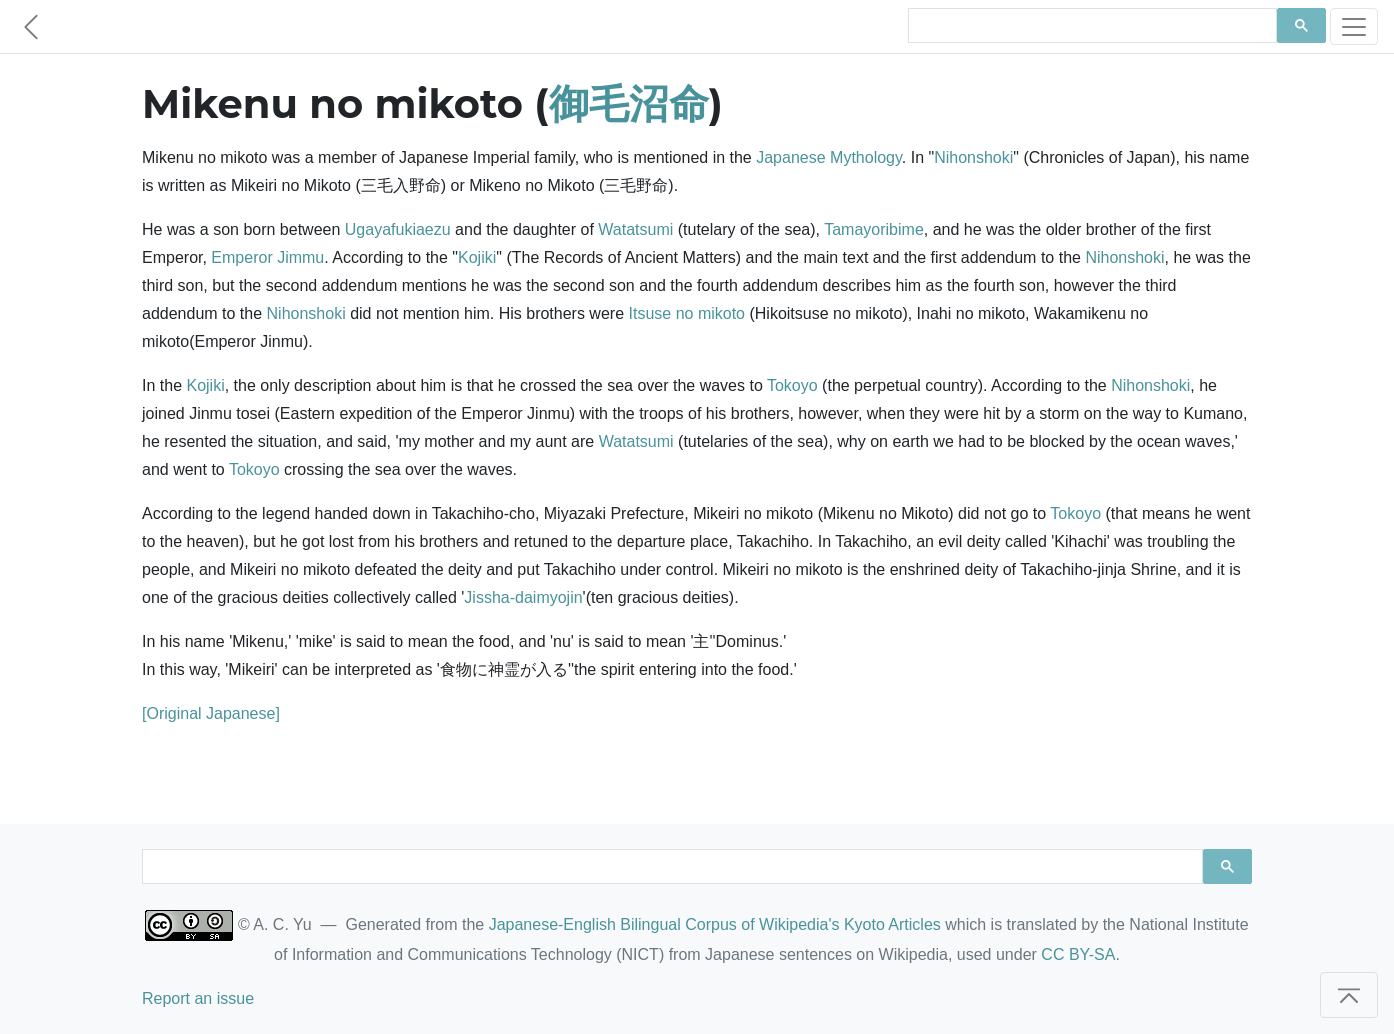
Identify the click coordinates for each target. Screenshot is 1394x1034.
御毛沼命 (629, 103)
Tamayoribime (874, 229)
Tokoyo (792, 385)
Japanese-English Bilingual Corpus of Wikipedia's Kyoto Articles (715, 924)
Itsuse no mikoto (687, 313)
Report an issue (198, 998)
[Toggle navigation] (1354, 26)
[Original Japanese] (211, 713)
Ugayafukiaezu (398, 229)
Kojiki (477, 257)
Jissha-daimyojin (523, 597)
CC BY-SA (1078, 954)
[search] (1090, 26)
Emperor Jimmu (267, 257)
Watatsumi (635, 229)
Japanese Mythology (829, 157)
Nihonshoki (973, 157)
